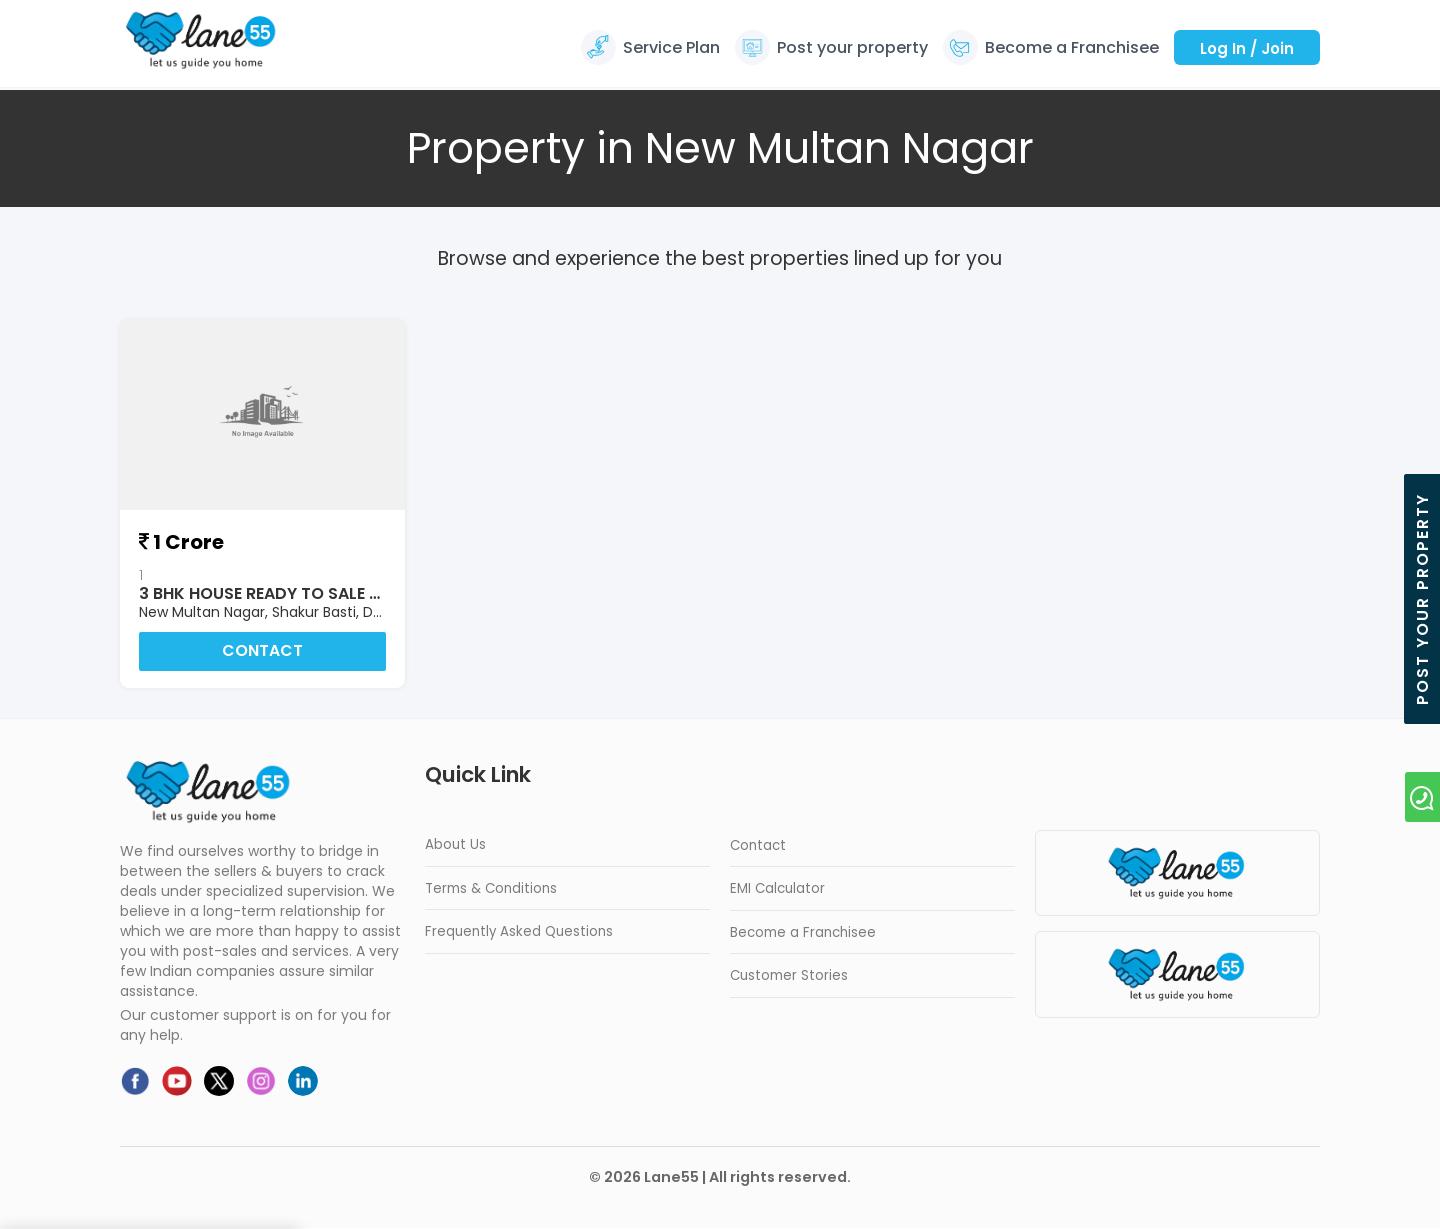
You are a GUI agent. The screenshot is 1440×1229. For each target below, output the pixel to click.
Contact (262, 651)
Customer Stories (789, 976)
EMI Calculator (777, 889)
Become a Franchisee (1072, 47)
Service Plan (671, 47)
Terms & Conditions (491, 889)
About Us (455, 845)
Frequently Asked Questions (519, 932)
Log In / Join (1247, 48)
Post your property (852, 47)
